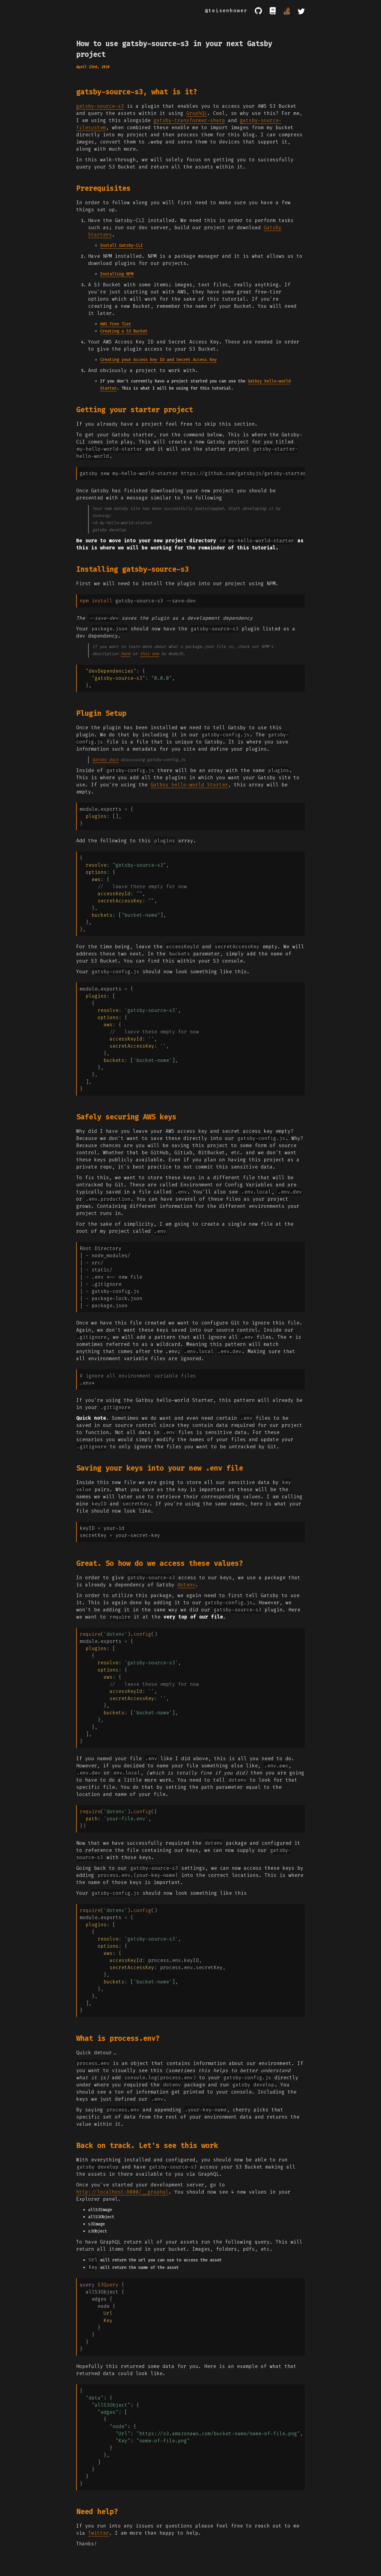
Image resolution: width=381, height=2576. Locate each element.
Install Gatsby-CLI (121, 245)
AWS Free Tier (115, 324)
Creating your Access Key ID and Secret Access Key (158, 360)
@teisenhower (226, 10)
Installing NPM (116, 274)
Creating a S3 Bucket (124, 331)
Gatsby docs (105, 760)
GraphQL (196, 113)
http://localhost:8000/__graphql (122, 2192)
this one (149, 654)
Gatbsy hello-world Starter (189, 785)
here (125, 654)
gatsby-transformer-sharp (189, 120)
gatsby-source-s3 (100, 106)
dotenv (186, 1585)
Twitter (98, 2533)
